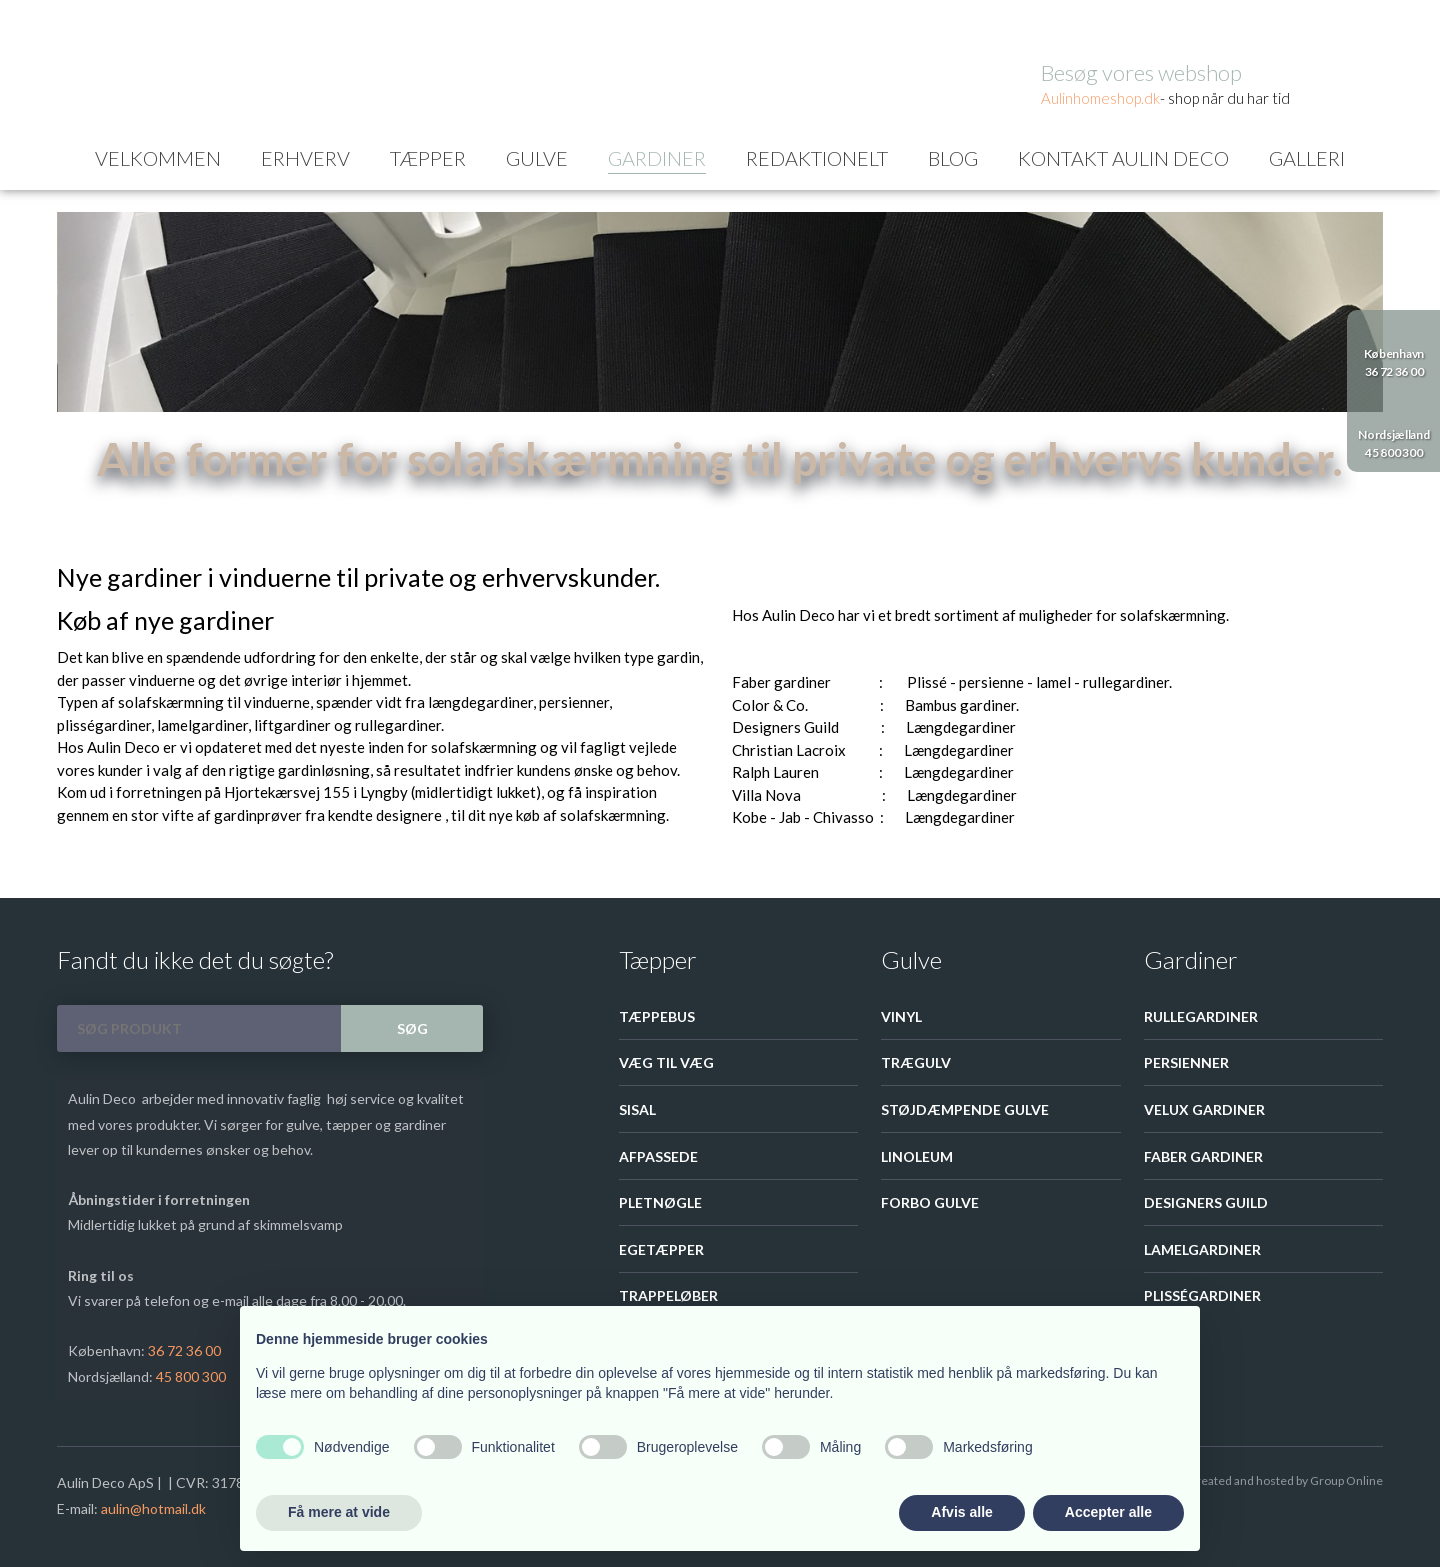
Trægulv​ (916, 1062)
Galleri (1307, 158)
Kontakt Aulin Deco (1123, 158)
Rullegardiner (1201, 1016)
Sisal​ (637, 1109)
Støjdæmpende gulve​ (965, 1109)
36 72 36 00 (184, 1350)
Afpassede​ (658, 1156)
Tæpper (428, 158)
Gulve (537, 158)
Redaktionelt (817, 158)
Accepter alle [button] (1108, 1512)
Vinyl (901, 1016)
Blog (953, 158)
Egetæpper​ (661, 1249)
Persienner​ (1186, 1062)
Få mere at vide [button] (339, 1512)
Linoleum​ (917, 1156)
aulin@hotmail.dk (153, 1508)
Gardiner (657, 158)
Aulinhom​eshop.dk (1100, 98)
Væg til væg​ (666, 1062)
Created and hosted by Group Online (1285, 1480)
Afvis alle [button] (961, 1512)
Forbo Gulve (930, 1202)
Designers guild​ (1206, 1202)
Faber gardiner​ (1203, 1156)
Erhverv (305, 158)
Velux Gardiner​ (1204, 1109)
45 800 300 (191, 1376)
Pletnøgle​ (660, 1202)
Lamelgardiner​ (1202, 1249)
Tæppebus (657, 1016)
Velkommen (158, 158)
